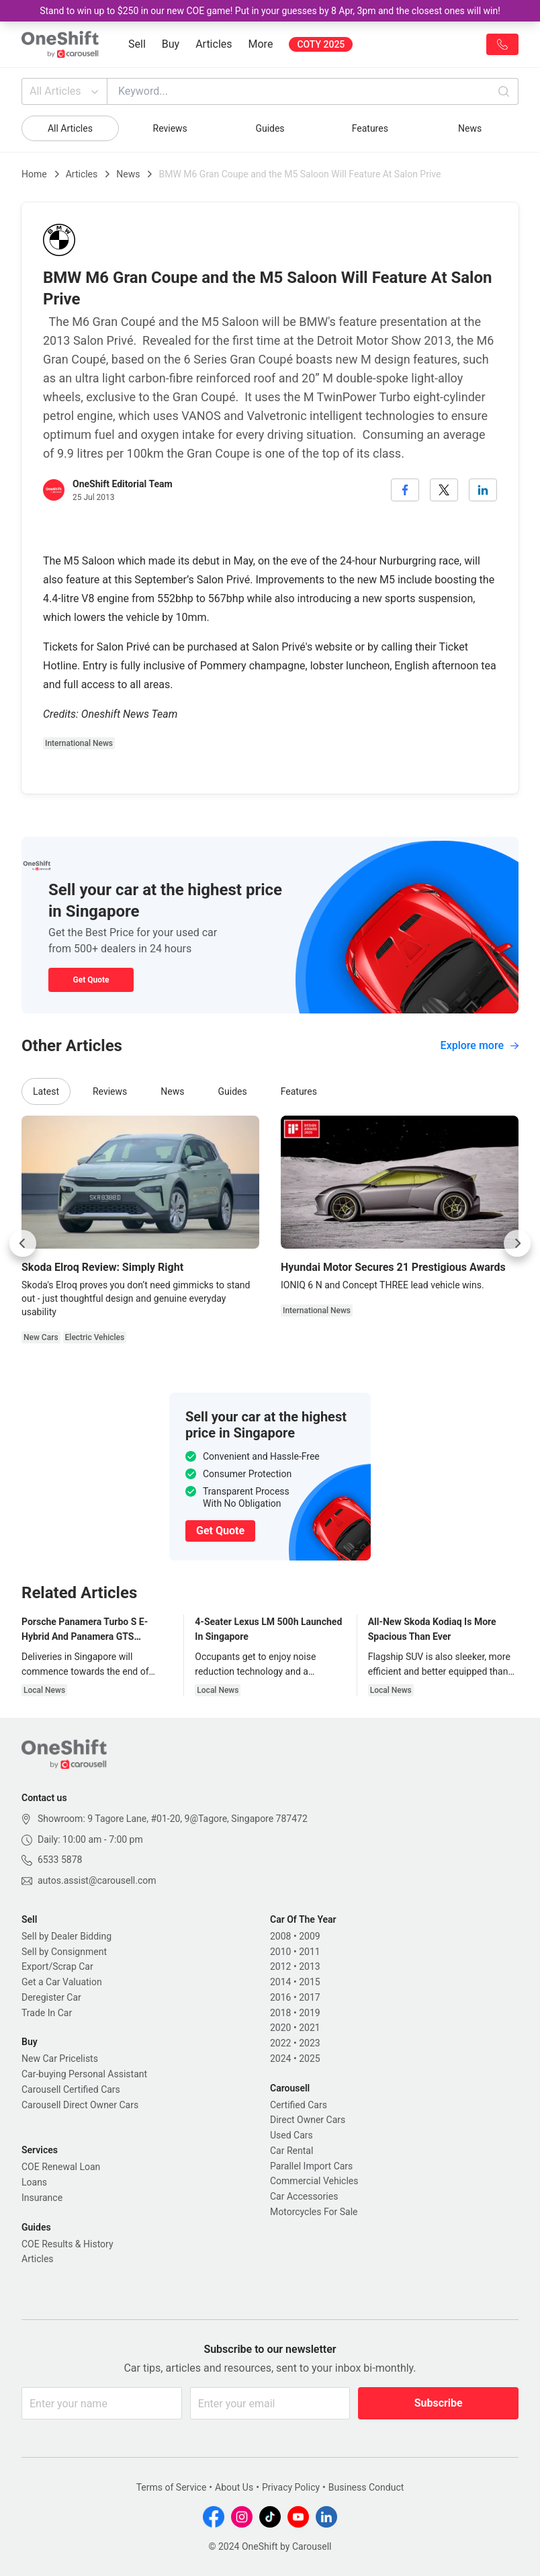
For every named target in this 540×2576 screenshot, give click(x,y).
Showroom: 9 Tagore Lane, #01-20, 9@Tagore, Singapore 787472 (173, 1818)
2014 (280, 1982)
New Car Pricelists (59, 2058)
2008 (280, 1936)
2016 (280, 1997)
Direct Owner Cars (307, 2119)
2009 (309, 1936)
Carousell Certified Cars (70, 2089)
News (470, 128)
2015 (309, 1982)
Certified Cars (298, 2105)
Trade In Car (46, 2012)
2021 (309, 2027)
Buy (170, 44)
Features (370, 128)
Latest (46, 1091)
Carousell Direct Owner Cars (79, 2105)
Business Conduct (366, 2487)
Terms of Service (171, 2487)
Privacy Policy (291, 2487)
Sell (137, 44)
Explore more (480, 1045)
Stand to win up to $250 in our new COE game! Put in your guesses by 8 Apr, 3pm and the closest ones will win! (270, 10)
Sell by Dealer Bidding (66, 1936)
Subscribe (438, 2403)
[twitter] (444, 490)
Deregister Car (51, 1997)
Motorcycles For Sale (314, 2211)
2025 (309, 2058)
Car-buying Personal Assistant (84, 2074)
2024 (280, 2058)
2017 (309, 1997)
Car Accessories (304, 2196)
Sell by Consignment (64, 1951)
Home (34, 174)
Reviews (170, 128)
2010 (280, 1951)
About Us (234, 2487)
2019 (309, 2012)
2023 (309, 2043)
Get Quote (91, 980)
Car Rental (291, 2150)
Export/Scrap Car (57, 1966)
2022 (280, 2043)
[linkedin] (483, 490)
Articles (213, 44)
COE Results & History (67, 2244)
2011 (309, 1951)
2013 (309, 1966)
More (261, 44)
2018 (280, 2012)
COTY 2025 (321, 44)
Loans (34, 2182)
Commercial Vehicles (314, 2180)
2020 (280, 2027)
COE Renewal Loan (60, 2166)
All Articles (65, 91)
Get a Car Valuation (61, 1982)
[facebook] (405, 490)
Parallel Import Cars (311, 2166)
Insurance (41, 2197)
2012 (280, 1966)
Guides (269, 128)
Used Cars (291, 2135)
